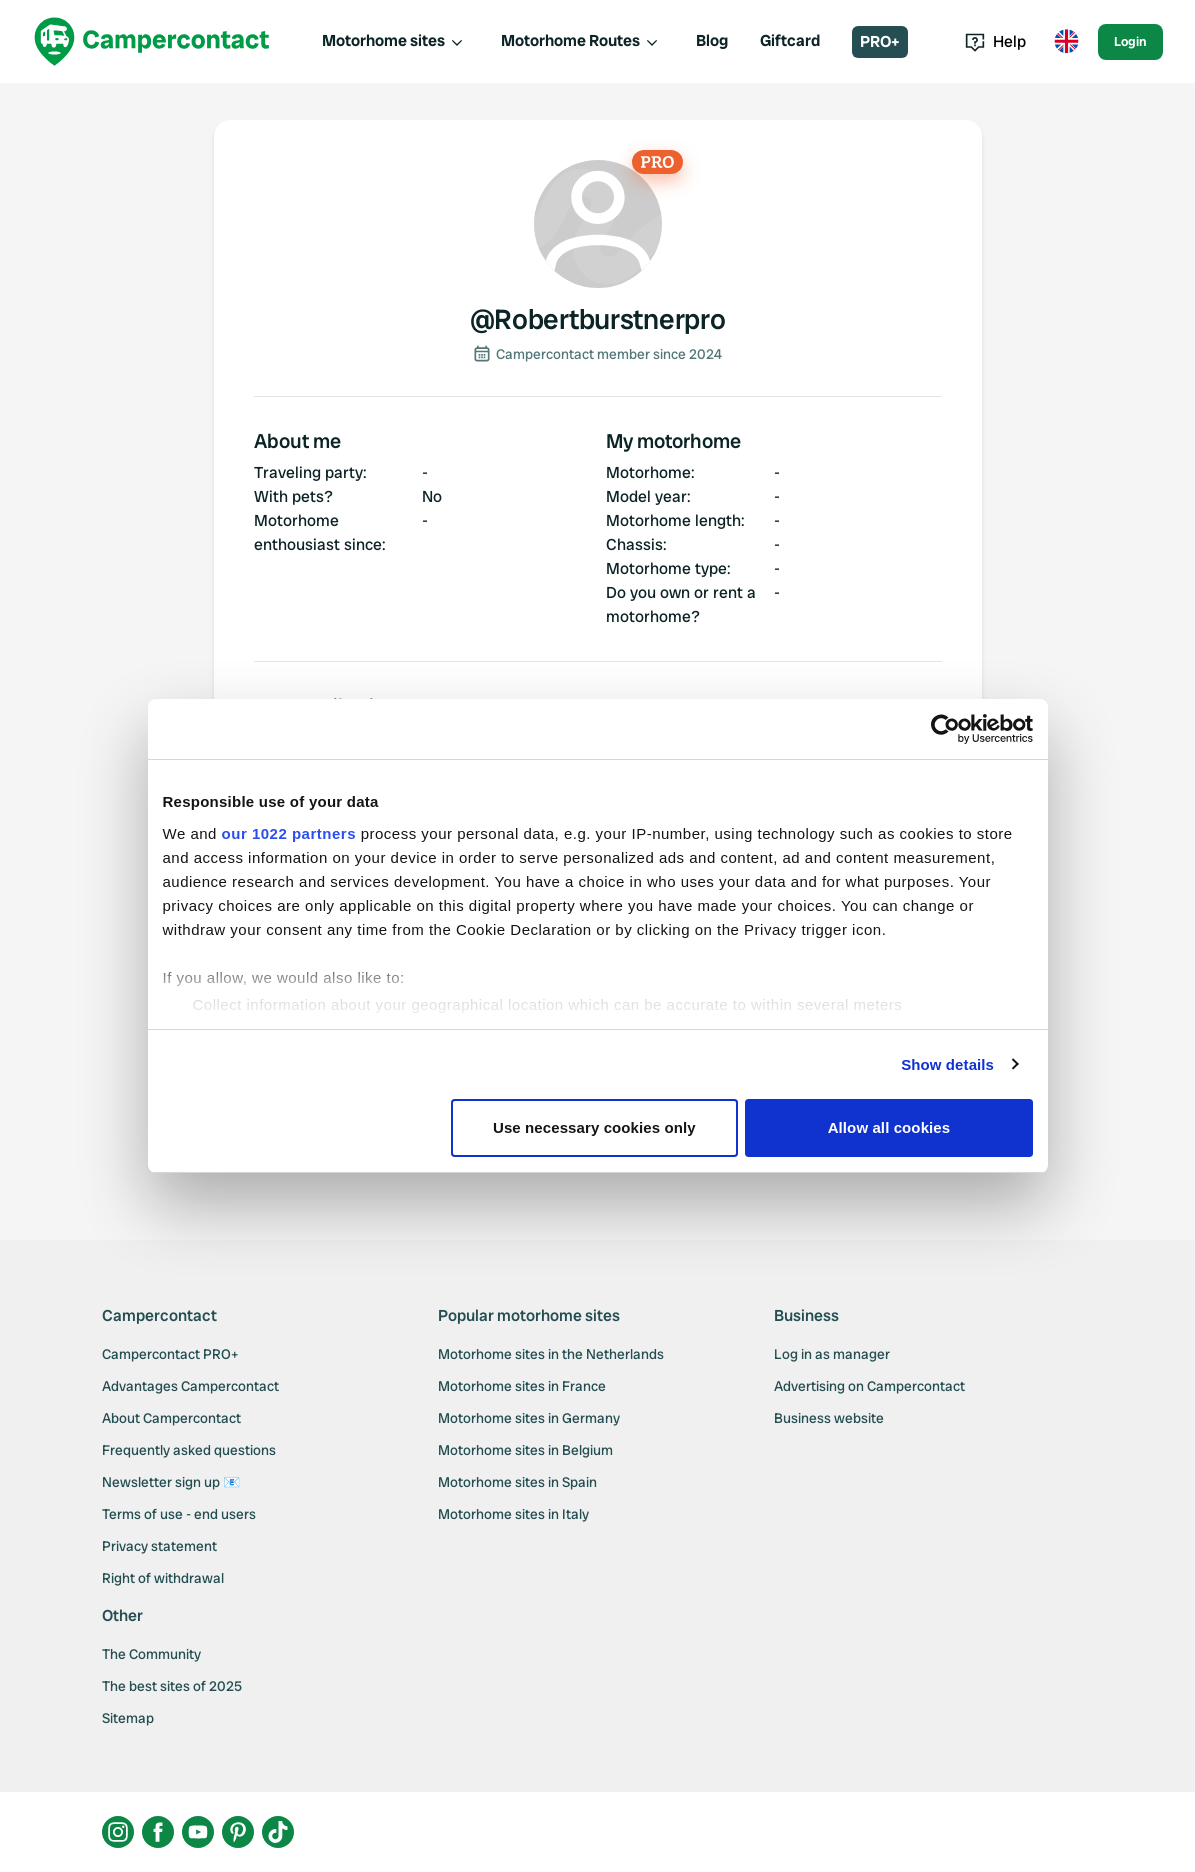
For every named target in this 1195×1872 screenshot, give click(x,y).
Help (995, 41)
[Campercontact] (152, 41)
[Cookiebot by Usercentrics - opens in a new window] (945, 729)
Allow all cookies (889, 1127)
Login (1130, 41)
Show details (947, 1064)
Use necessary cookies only (594, 1127)
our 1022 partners (289, 833)
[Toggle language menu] (1066, 42)
